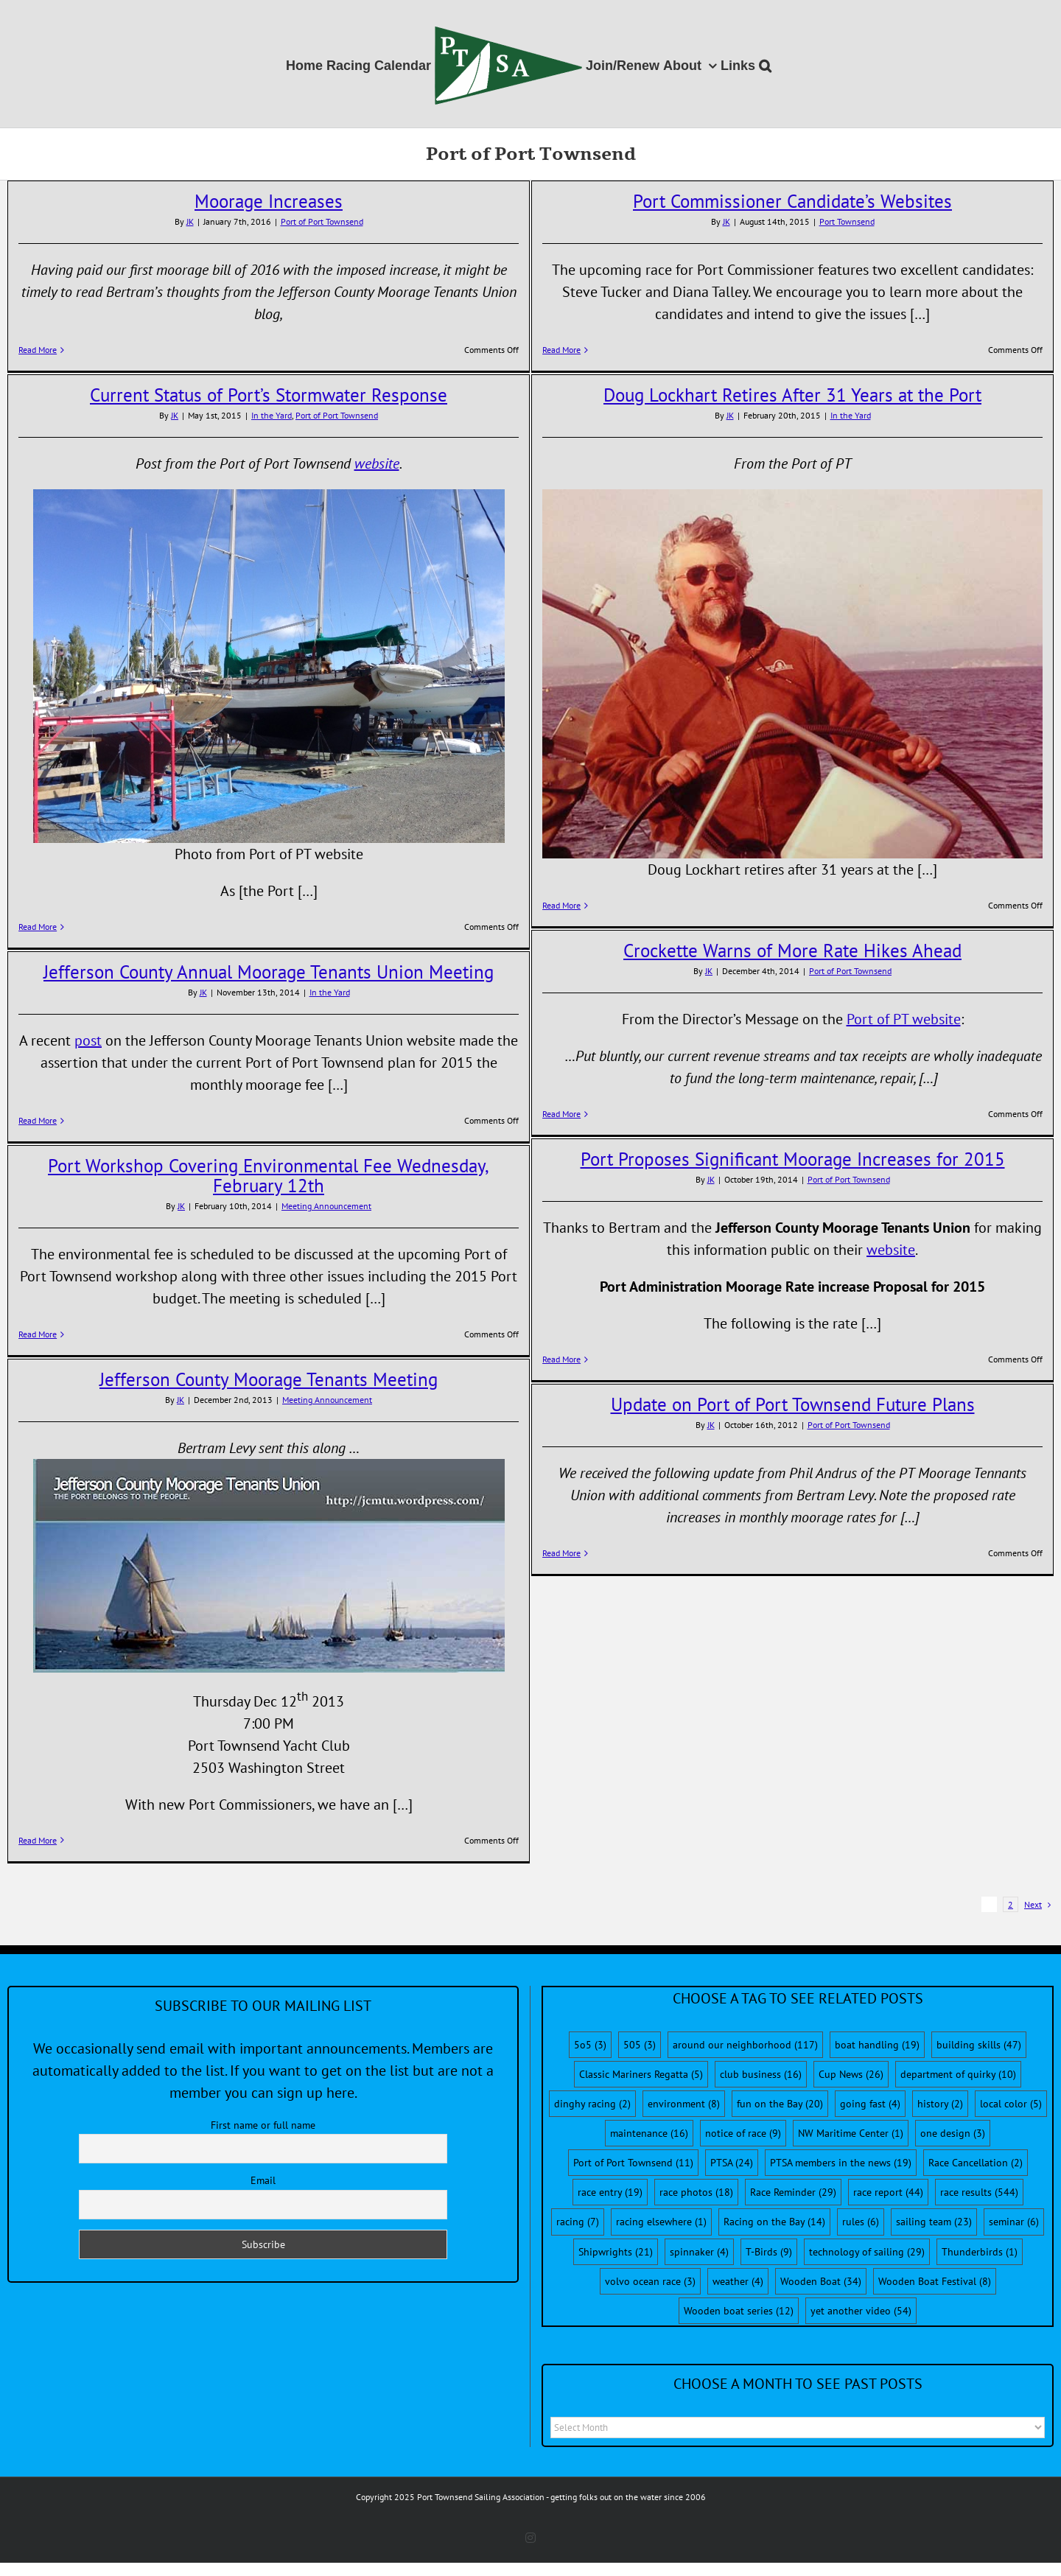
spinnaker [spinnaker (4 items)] (699, 2251)
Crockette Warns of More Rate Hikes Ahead (792, 950)
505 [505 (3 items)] (639, 2044)
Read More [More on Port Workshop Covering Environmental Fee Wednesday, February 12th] (37, 1334)
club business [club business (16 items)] (761, 2074)
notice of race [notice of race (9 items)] (743, 2133)
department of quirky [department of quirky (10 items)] (958, 2074)
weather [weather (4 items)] (737, 2281)
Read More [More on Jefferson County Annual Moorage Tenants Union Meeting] (37, 1120)
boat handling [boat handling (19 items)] (877, 2044)
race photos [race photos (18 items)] (696, 2192)
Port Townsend (847, 221)
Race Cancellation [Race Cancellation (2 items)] (975, 2162)
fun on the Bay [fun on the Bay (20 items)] (780, 2103)
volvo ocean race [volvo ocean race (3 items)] (650, 2281)
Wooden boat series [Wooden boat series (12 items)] (739, 2310)
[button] (765, 64)
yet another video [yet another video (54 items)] (860, 2310)
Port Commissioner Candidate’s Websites (792, 201)
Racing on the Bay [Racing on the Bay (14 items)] (774, 2221)
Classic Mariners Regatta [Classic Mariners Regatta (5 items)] (641, 2074)
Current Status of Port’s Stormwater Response (268, 395)
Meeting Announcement (326, 1205)
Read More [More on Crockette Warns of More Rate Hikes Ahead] (561, 1113)
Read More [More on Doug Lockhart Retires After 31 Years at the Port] (561, 905)
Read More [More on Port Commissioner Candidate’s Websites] (561, 349)
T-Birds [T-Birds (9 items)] (769, 2251)
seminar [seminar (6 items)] (1014, 2221)
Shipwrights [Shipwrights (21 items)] (615, 2251)
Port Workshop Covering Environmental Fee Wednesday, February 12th (268, 1175)
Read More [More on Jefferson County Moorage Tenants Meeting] (37, 1840)
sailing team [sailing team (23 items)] (934, 2221)
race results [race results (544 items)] (979, 2192)
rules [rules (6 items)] (860, 2221)
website (376, 463)
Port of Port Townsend (322, 221)
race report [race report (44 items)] (888, 2192)
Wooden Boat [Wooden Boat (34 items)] (820, 2281)
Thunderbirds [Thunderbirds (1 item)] (980, 2251)
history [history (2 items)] (940, 2103)
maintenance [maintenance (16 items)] (649, 2133)
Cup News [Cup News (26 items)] (851, 2074)
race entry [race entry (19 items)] (610, 2192)
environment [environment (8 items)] (684, 2103)
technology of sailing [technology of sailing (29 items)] (867, 2251)
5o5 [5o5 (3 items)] (590, 2044)
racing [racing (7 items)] (577, 2221)
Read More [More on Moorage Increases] (37, 349)
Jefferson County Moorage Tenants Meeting (268, 1379)
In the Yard (271, 415)
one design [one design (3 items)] (952, 2133)
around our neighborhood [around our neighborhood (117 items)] (745, 2044)
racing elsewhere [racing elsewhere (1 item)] (661, 2221)
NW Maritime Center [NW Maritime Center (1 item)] (850, 2133)
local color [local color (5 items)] (1011, 2103)
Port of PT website (904, 1019)
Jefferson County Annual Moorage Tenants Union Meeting (268, 972)
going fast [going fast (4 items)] (870, 2103)
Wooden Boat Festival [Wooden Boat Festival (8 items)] (934, 2281)
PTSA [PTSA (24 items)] (731, 2162)
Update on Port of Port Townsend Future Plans (793, 1404)
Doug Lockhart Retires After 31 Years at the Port (792, 395)
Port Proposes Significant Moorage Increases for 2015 (793, 1159)
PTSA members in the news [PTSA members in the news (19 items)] (840, 2162)
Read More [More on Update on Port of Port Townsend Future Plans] (561, 1552)
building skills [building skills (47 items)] (978, 2044)
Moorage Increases (269, 201)
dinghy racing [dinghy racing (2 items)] (592, 2103)
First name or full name (263, 2125)
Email (263, 2180)
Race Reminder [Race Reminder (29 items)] (793, 2192)
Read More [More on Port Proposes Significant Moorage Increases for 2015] (561, 1359)
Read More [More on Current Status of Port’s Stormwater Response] (37, 926)
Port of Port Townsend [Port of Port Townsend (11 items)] (633, 2162)
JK (190, 221)
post (88, 1040)
